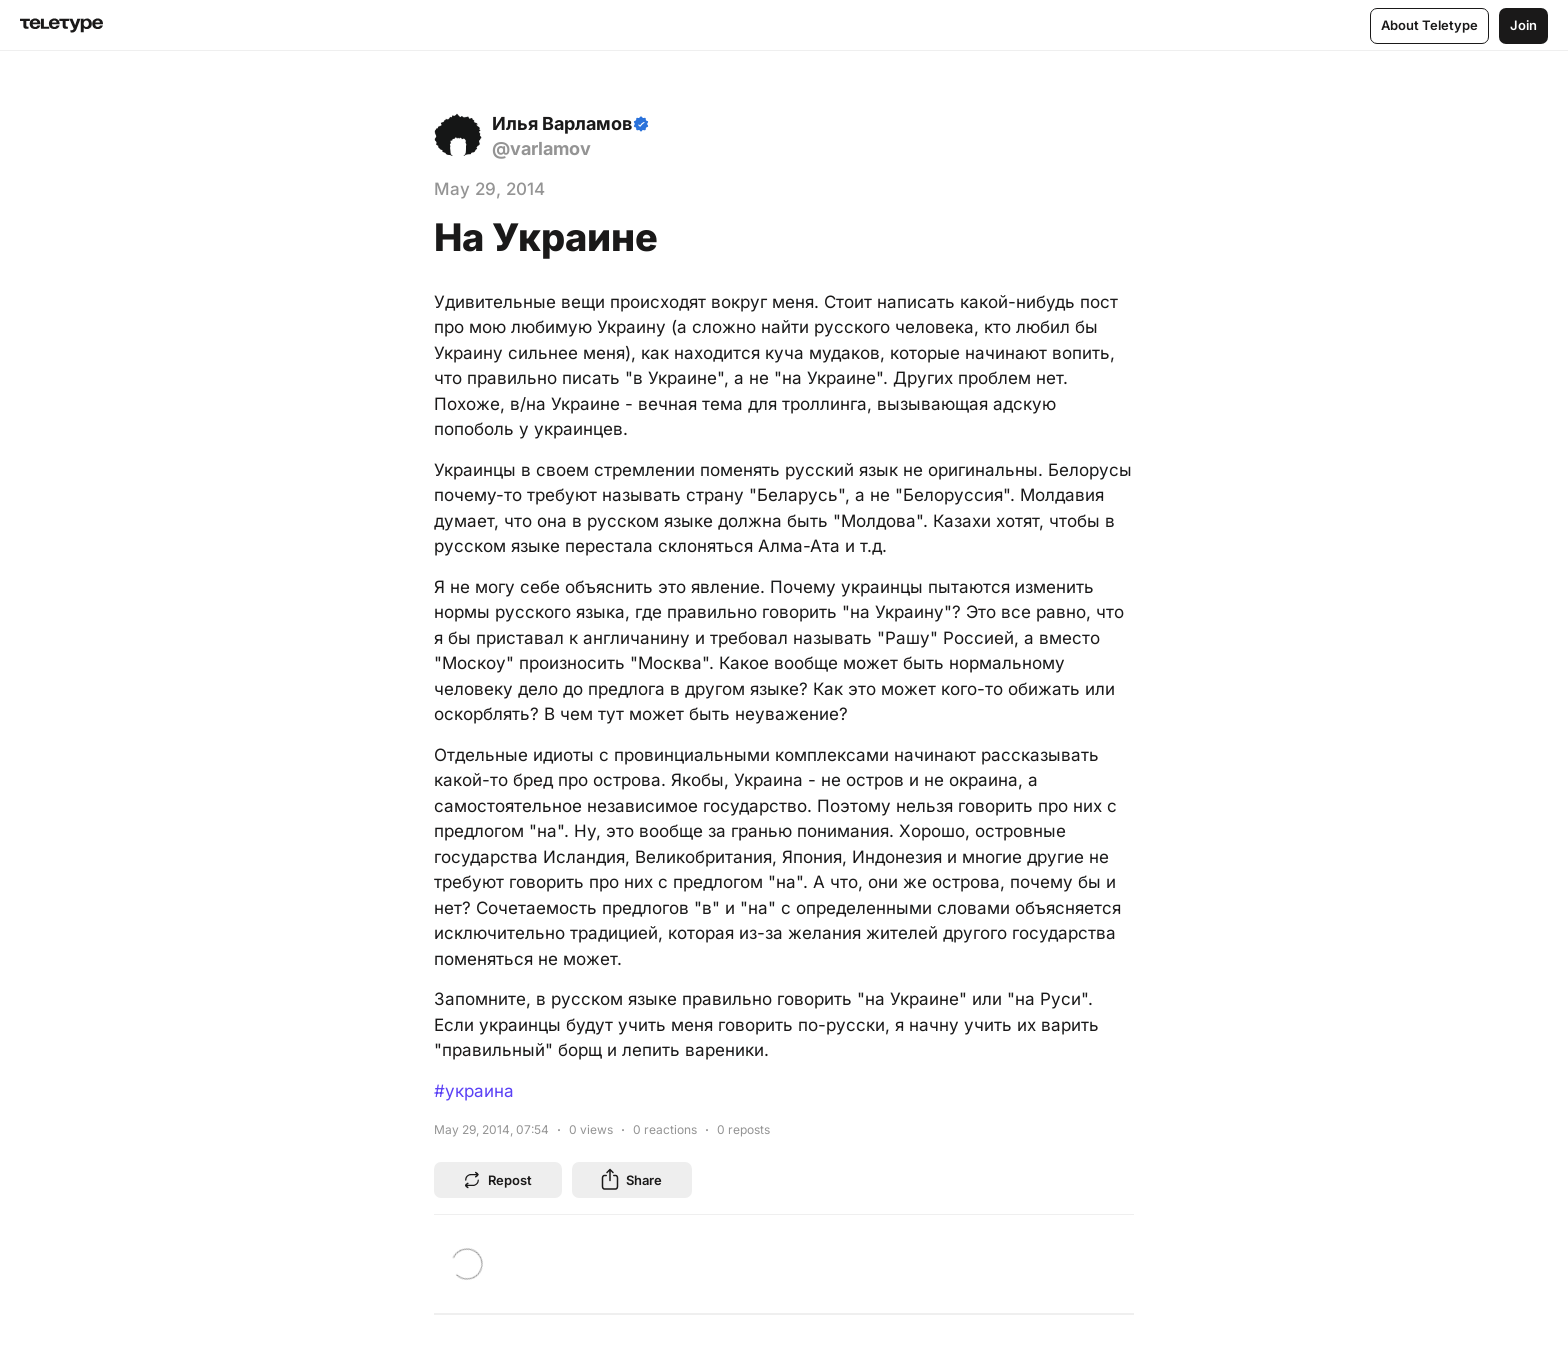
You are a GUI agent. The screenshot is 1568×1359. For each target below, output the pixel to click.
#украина (474, 1091)
